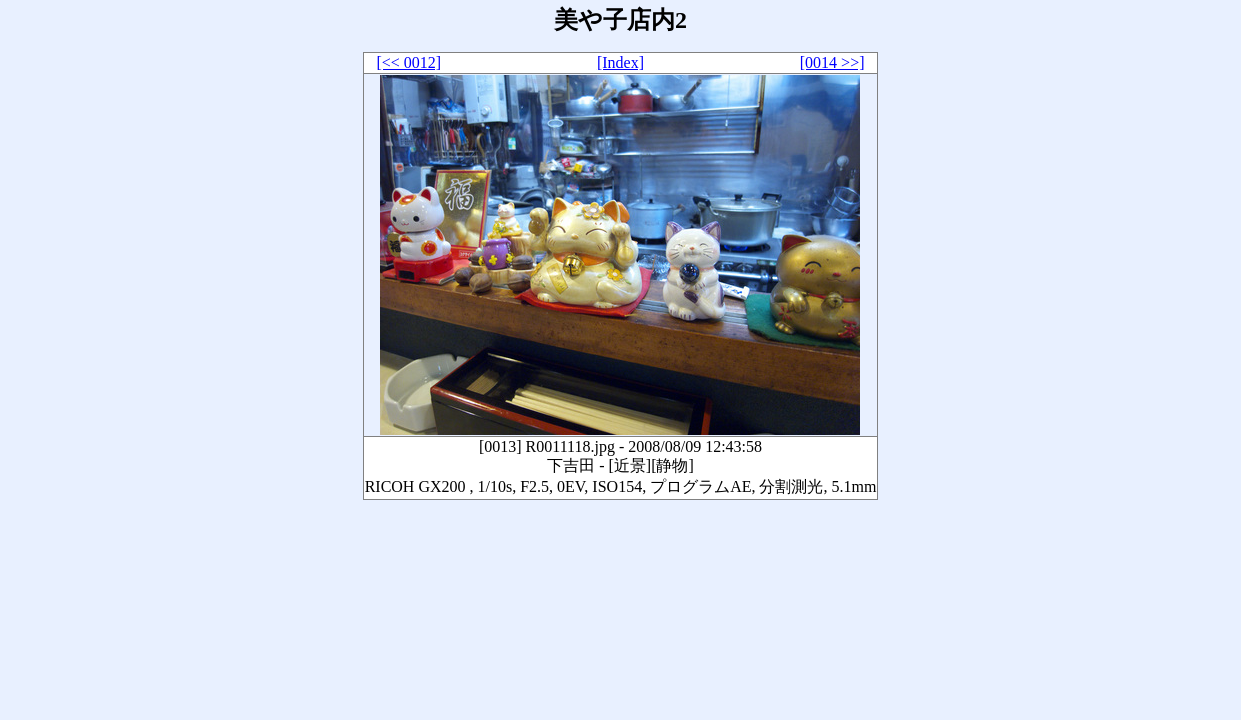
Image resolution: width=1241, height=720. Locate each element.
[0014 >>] (832, 62)
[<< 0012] (408, 62)
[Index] (620, 62)
